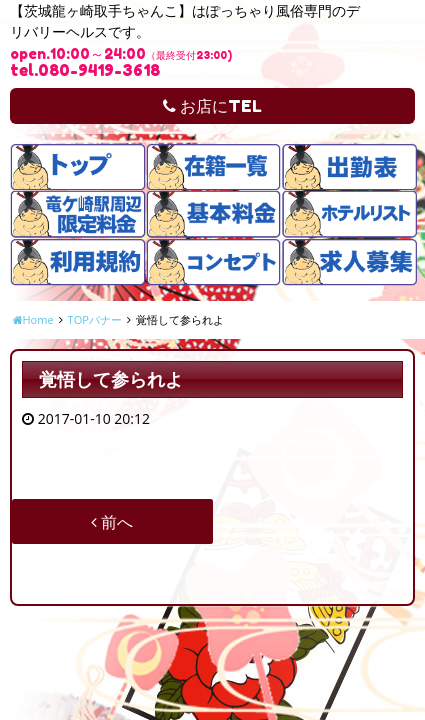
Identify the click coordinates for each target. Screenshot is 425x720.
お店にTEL (212, 106)
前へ (112, 522)
